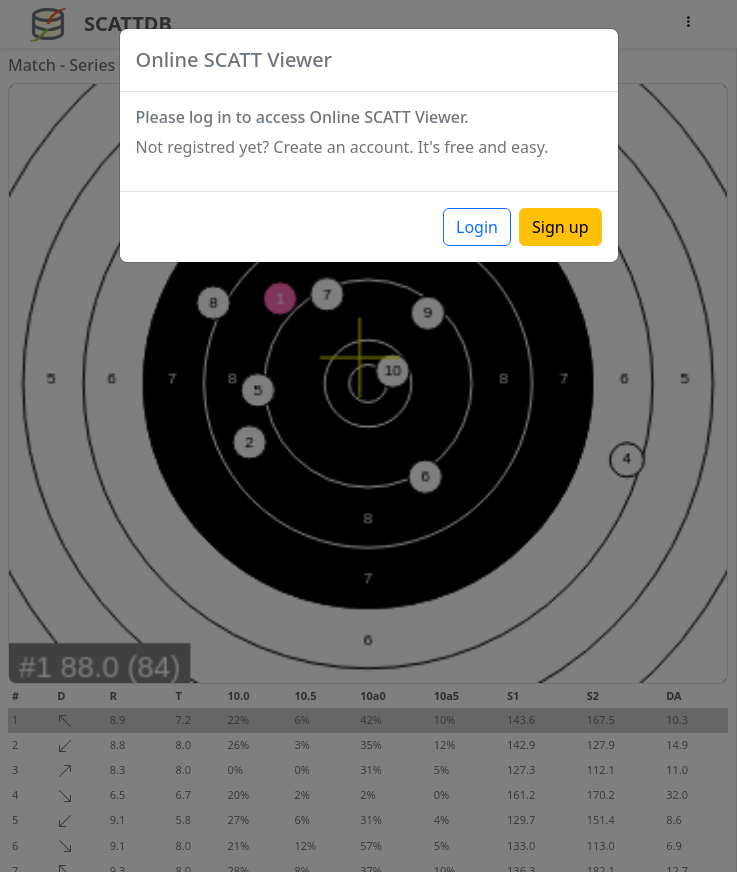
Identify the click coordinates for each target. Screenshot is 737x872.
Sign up (560, 227)
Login (477, 227)
